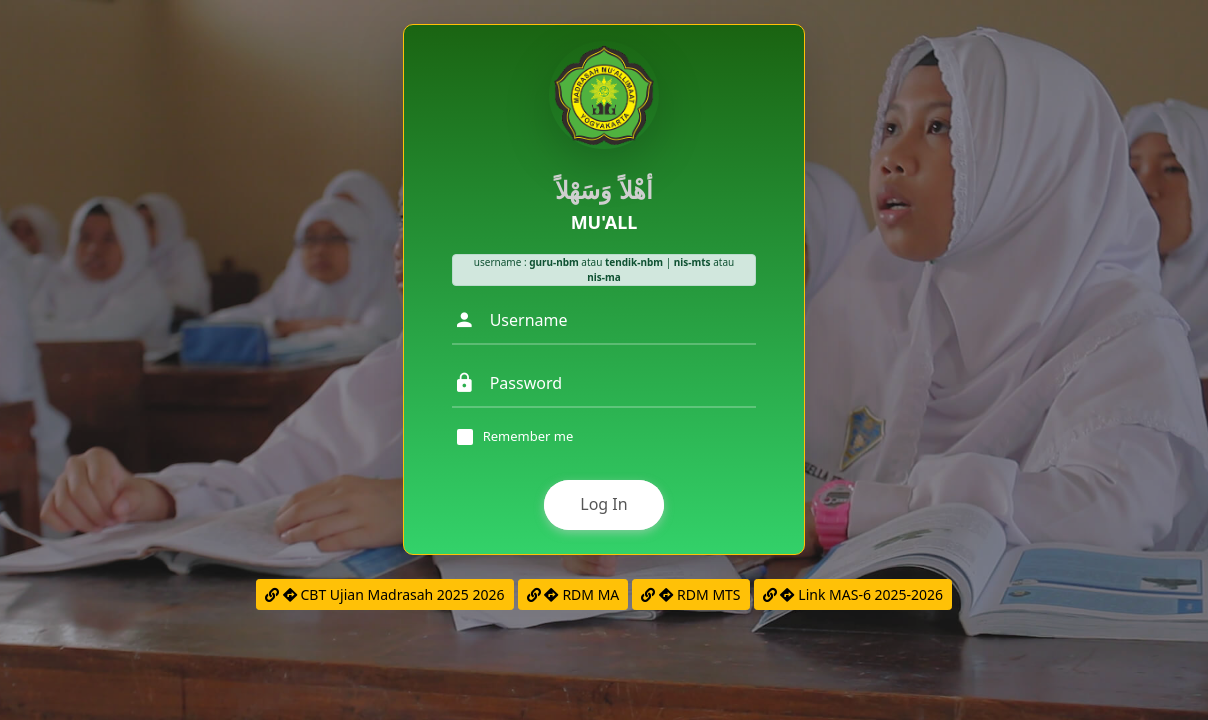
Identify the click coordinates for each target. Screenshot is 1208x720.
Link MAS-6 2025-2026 (853, 594)
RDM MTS (690, 594)
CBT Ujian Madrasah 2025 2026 (385, 594)
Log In (603, 504)
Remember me (528, 437)
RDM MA (573, 594)
